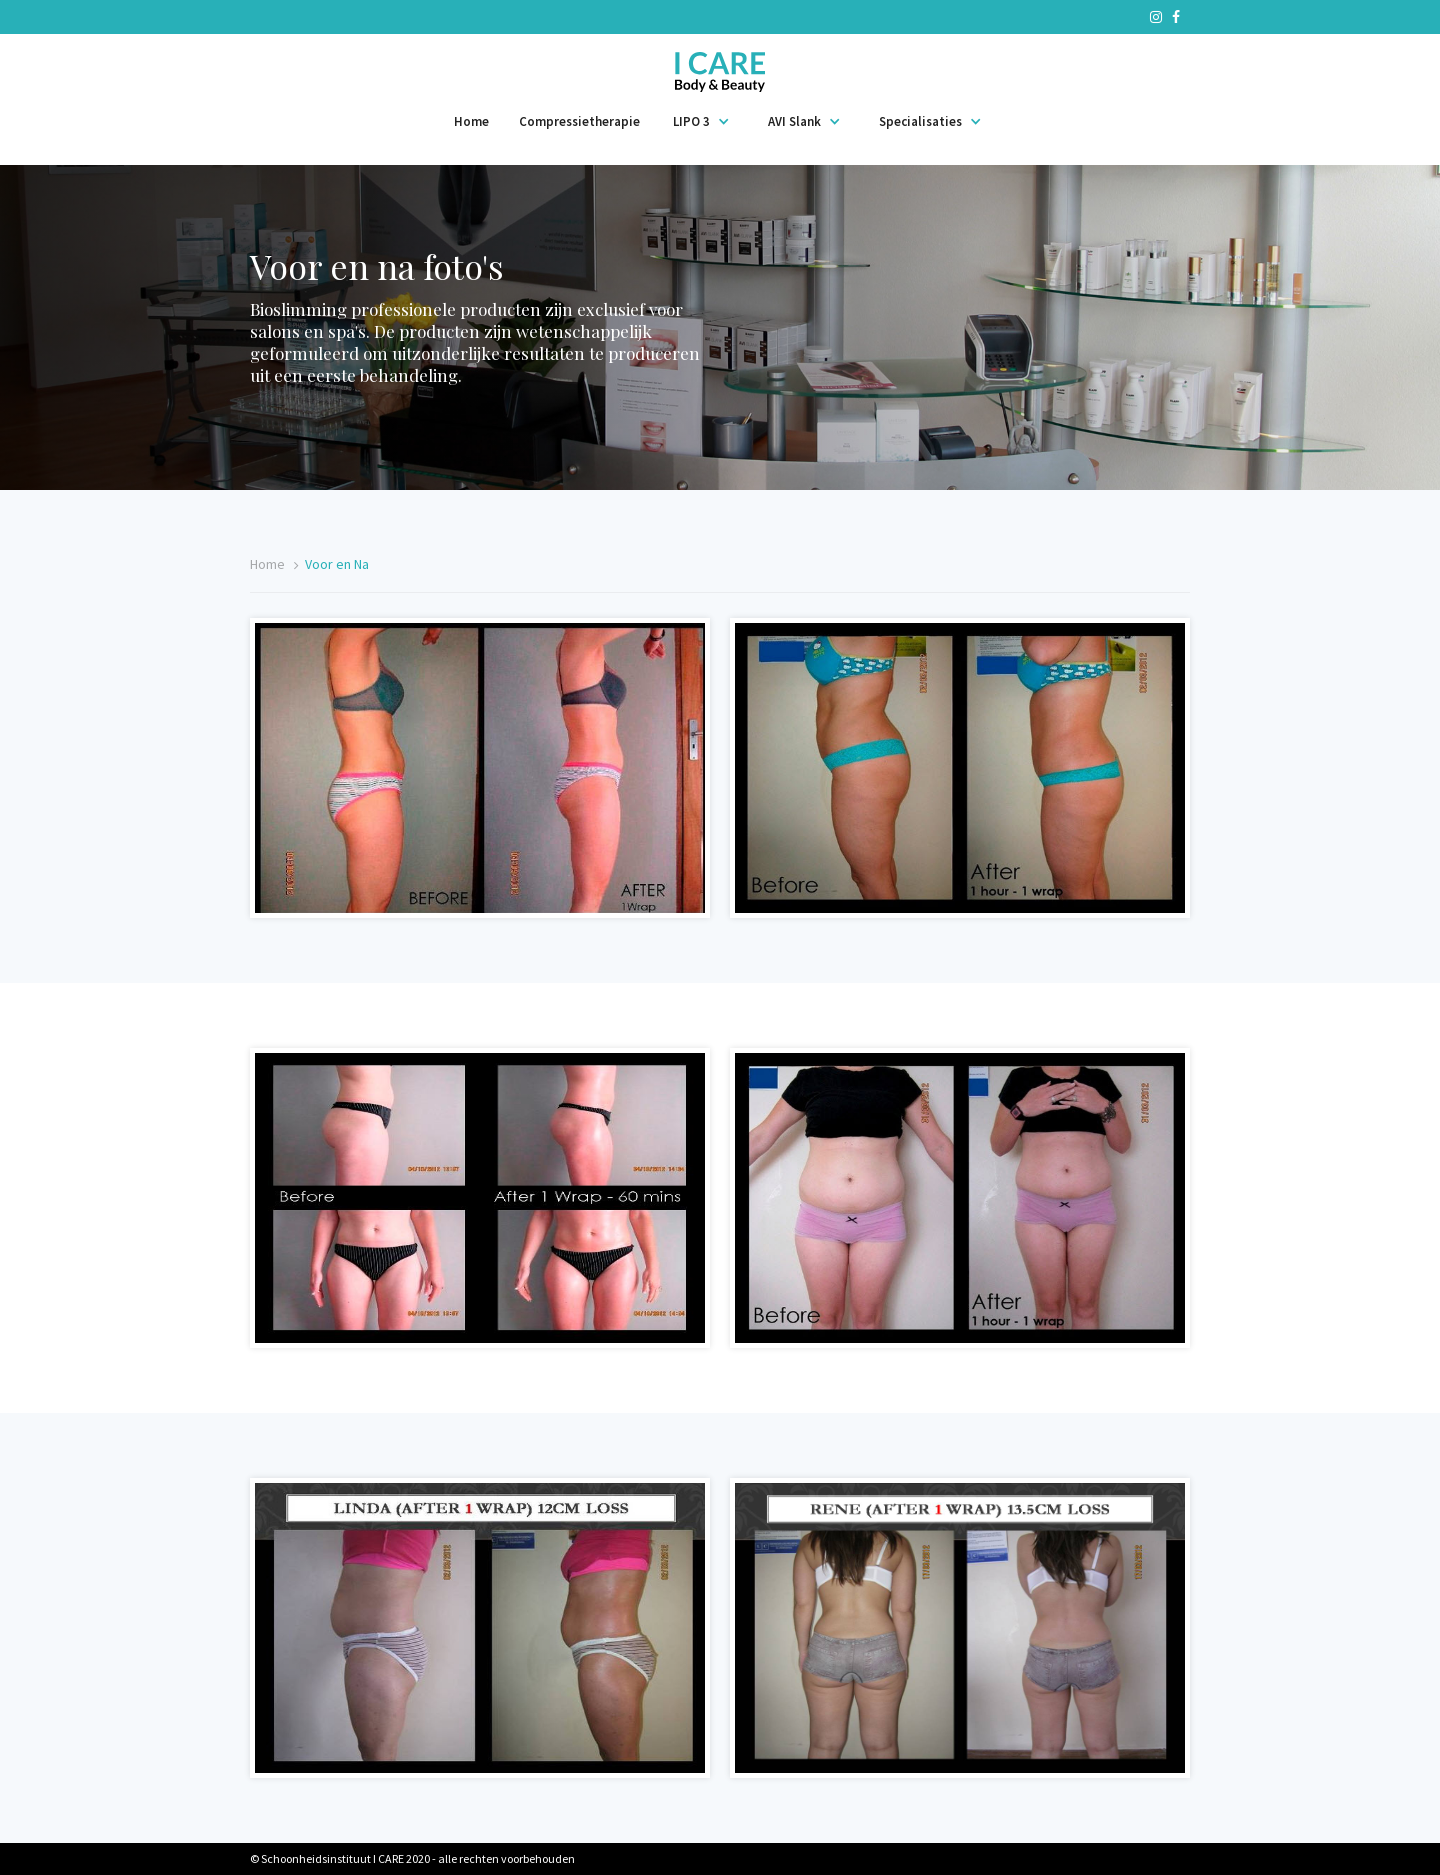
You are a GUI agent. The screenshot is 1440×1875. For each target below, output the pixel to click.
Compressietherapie (579, 121)
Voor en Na (337, 564)
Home (471, 121)
